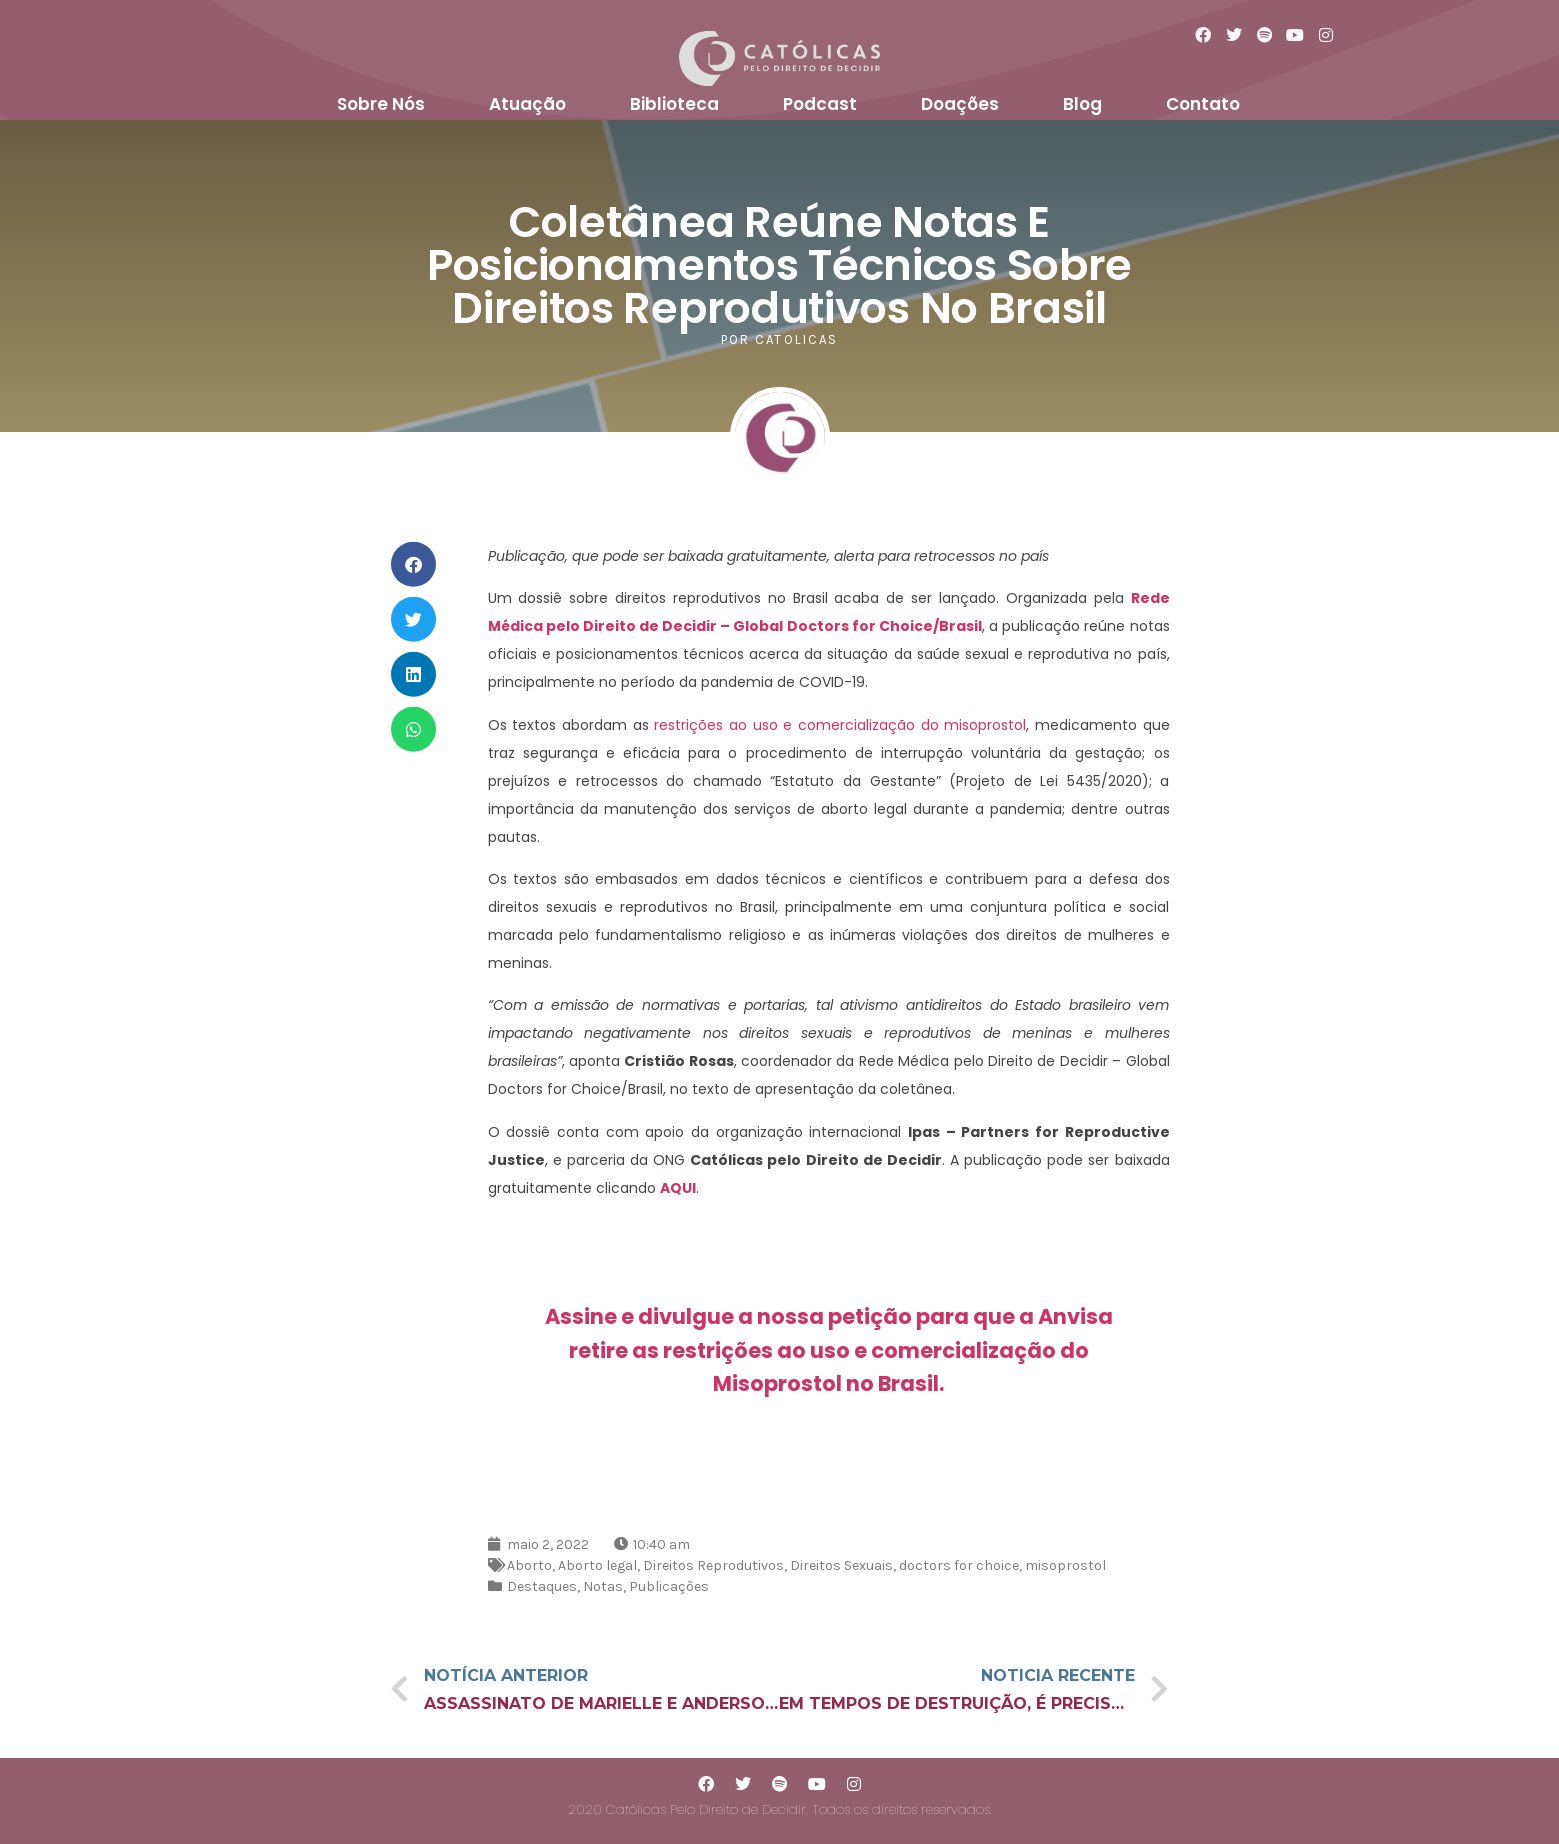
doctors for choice (959, 1565)
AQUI (678, 1188)
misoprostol (1065, 1565)
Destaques (542, 1586)
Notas (603, 1586)
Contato (1203, 104)
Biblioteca (674, 104)
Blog (1082, 104)
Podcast (820, 104)
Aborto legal (597, 1565)
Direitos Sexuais (841, 1565)
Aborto (529, 1565)
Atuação (527, 104)
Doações (960, 104)
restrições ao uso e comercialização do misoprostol (840, 725)
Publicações (669, 1586)
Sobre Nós (381, 104)
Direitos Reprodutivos (713, 1565)
